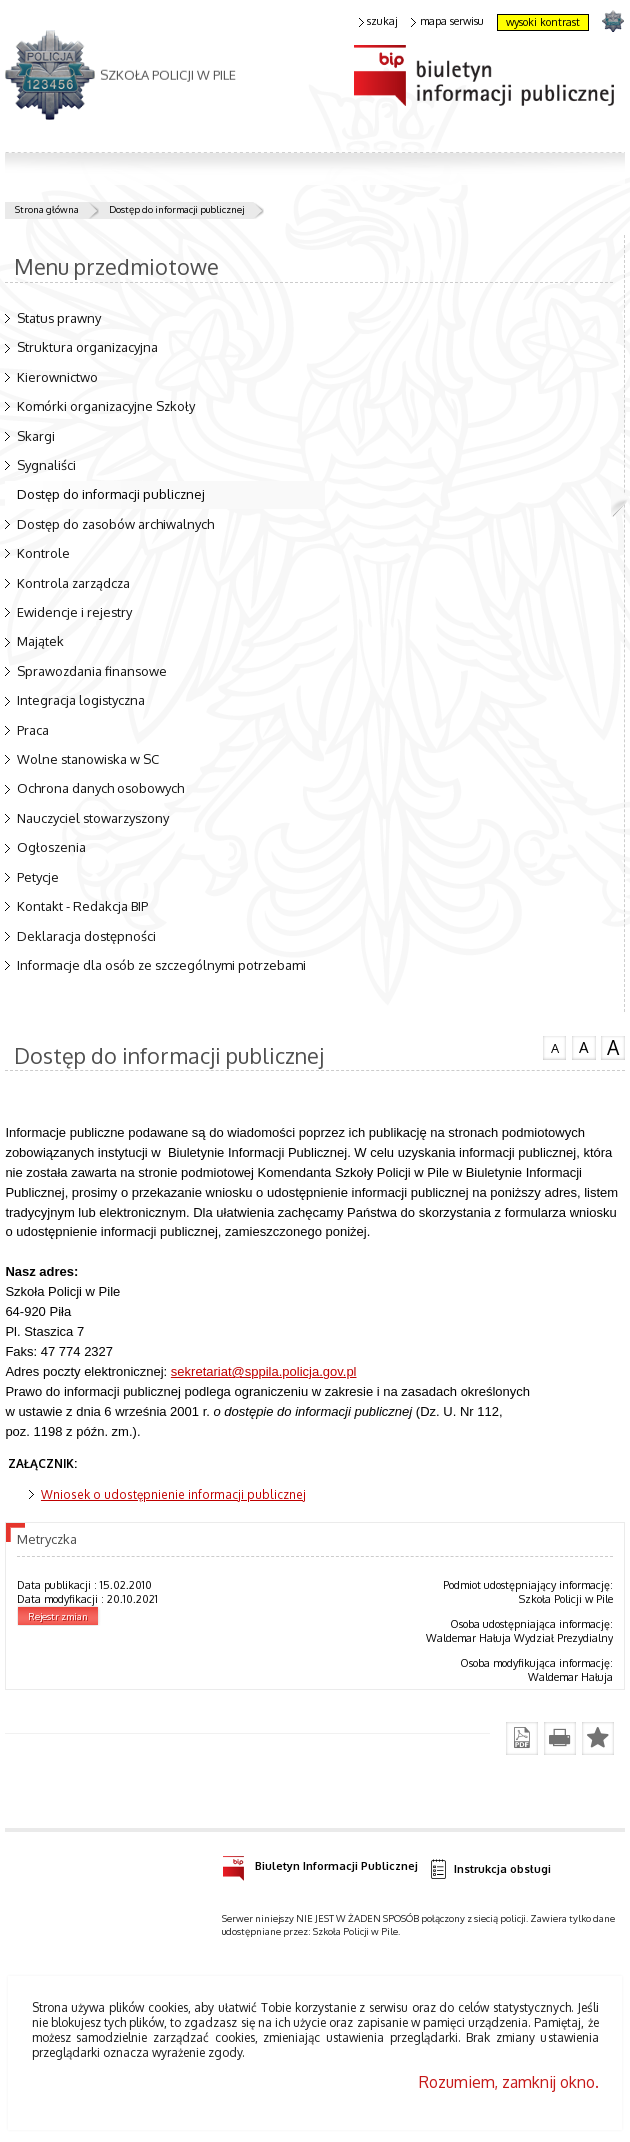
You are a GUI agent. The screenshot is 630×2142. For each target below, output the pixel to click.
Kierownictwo (57, 377)
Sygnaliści (46, 465)
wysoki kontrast (543, 22)
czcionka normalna (555, 1046)
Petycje (38, 877)
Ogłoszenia (51, 847)
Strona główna (47, 209)
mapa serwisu (447, 21)
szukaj (379, 21)
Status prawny (59, 318)
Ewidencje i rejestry (74, 612)
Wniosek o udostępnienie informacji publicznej (173, 1494)
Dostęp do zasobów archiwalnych (115, 524)
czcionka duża (613, 1048)
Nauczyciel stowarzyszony (93, 818)
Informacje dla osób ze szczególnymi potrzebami (161, 965)
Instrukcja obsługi (490, 1869)
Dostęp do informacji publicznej (176, 209)
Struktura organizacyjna (87, 347)
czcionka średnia (584, 1046)
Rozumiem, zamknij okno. (509, 2082)
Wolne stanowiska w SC (88, 759)
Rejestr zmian (58, 1616)
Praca (33, 730)
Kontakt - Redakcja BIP (82, 906)
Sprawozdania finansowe (92, 671)
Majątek (40, 641)
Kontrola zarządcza (73, 583)
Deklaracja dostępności (86, 936)
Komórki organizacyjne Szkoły (106, 406)
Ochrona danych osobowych (100, 788)
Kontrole (43, 553)
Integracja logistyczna (81, 700)
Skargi (36, 436)
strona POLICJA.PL (612, 20)
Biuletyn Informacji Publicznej (320, 1863)
